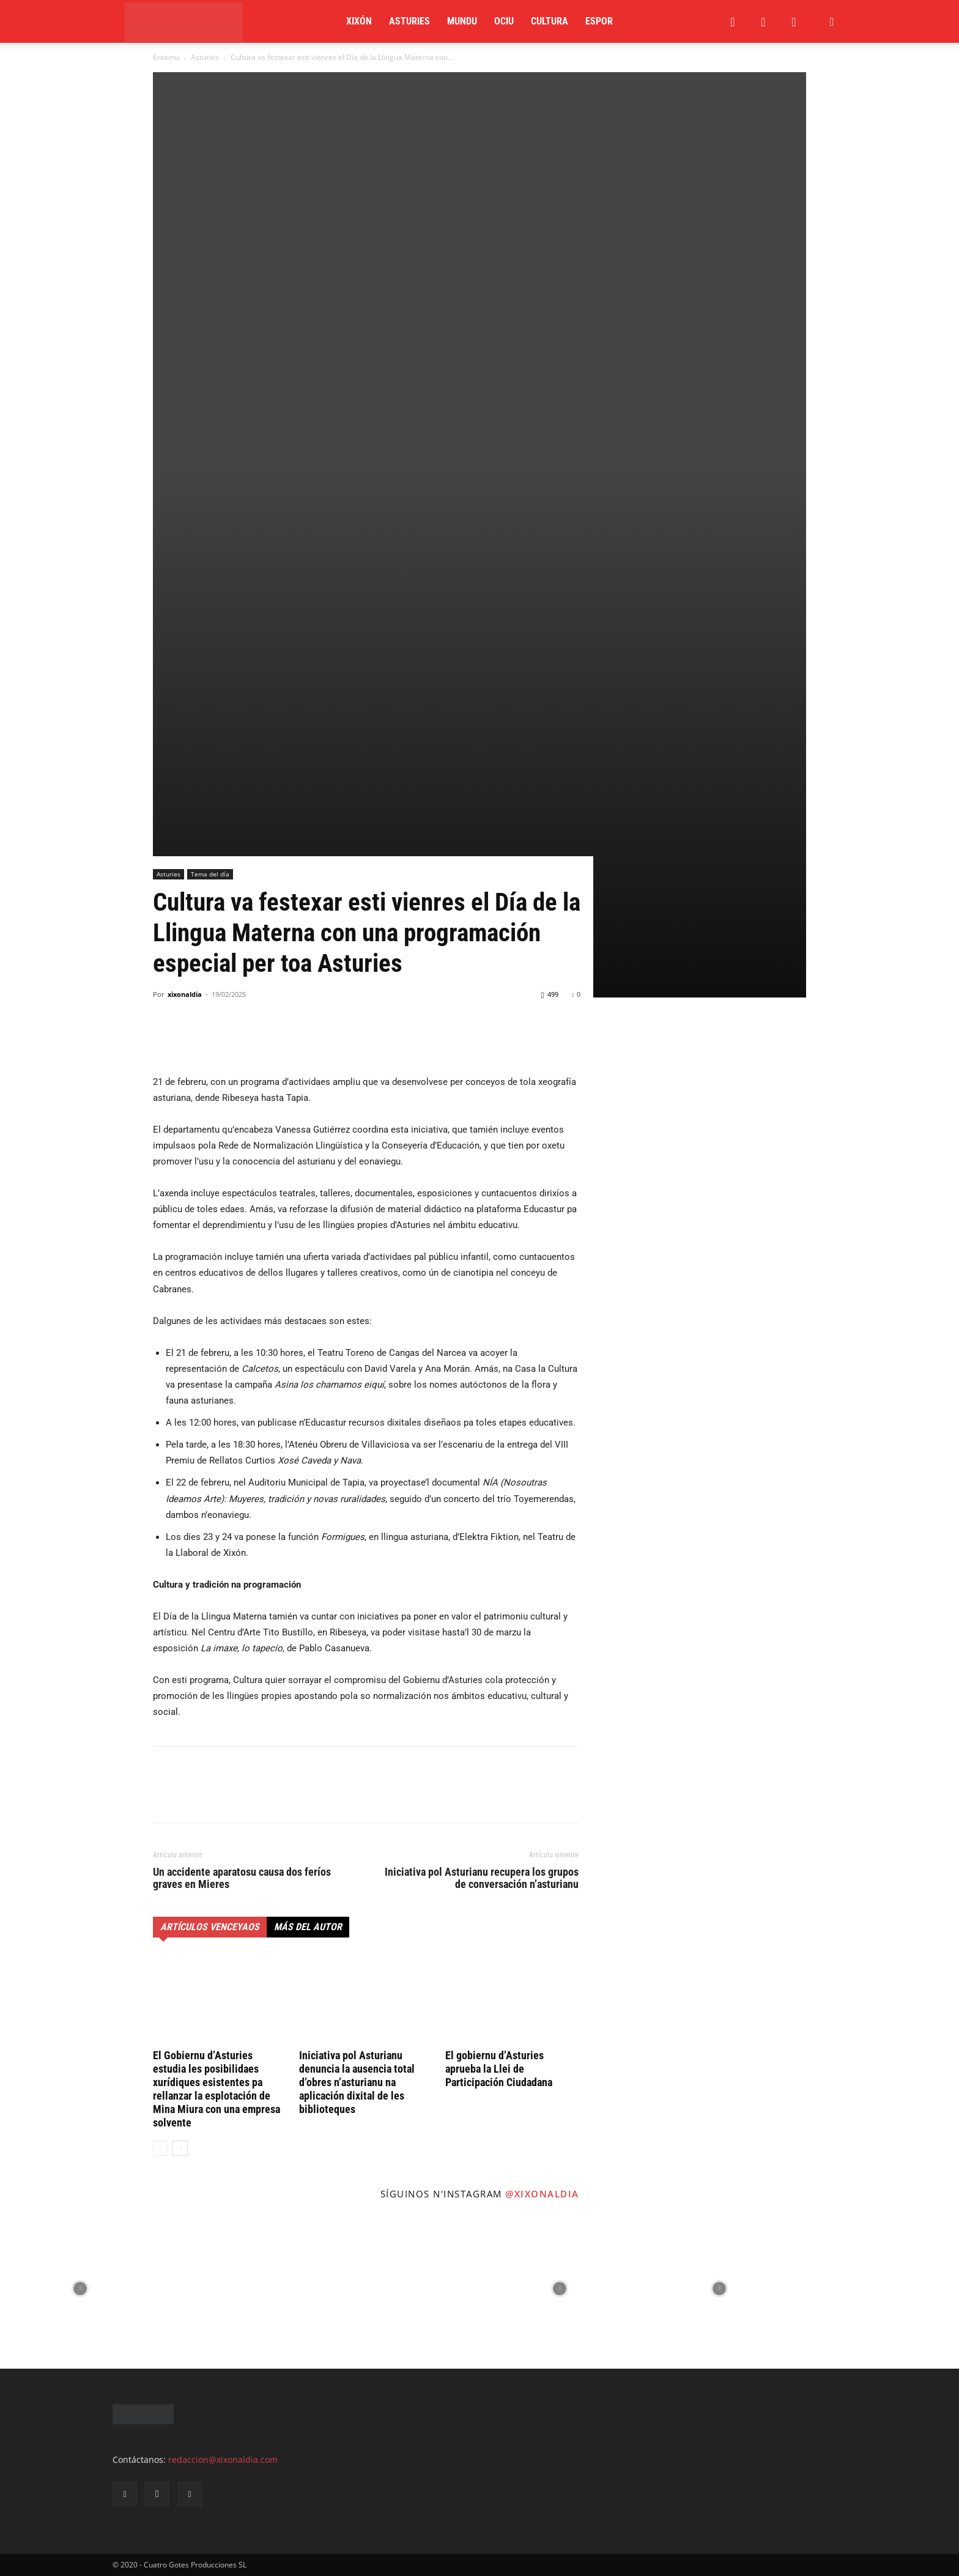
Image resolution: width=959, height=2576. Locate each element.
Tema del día (210, 874)
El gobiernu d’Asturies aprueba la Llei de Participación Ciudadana (498, 2069)
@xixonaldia (542, 2194)
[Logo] (184, 21)
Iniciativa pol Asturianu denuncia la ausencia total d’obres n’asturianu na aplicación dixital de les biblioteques (357, 2082)
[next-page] (180, 2148)
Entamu (166, 57)
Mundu (462, 21)
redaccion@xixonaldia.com (223, 2459)
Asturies (409, 21)
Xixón (359, 21)
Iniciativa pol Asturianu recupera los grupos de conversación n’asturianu (482, 1878)
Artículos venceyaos (209, 1927)
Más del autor (308, 1927)
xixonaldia (185, 994)
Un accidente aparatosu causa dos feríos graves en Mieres (242, 1878)
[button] (831, 22)
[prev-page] (160, 2148)
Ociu (504, 21)
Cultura (549, 21)
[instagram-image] (80, 2289)
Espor (599, 21)
